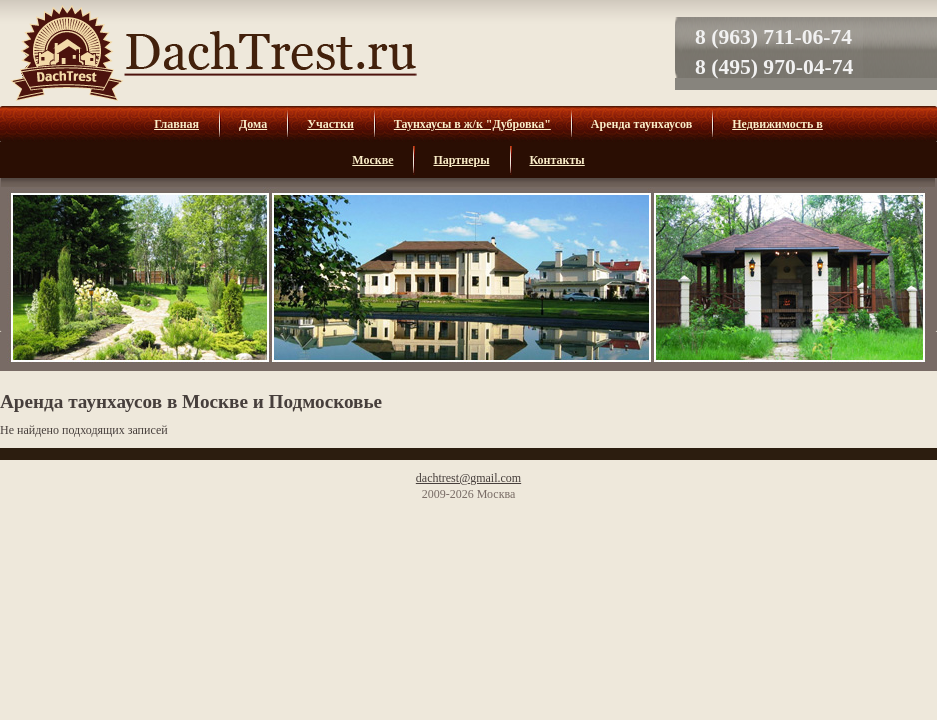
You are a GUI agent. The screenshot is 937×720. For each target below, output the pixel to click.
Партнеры (461, 160)
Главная (176, 124)
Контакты (557, 160)
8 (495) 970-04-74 (774, 67)
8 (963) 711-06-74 (773, 37)
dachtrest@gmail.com (468, 478)
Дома (253, 124)
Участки (330, 124)
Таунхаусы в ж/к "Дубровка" (472, 124)
